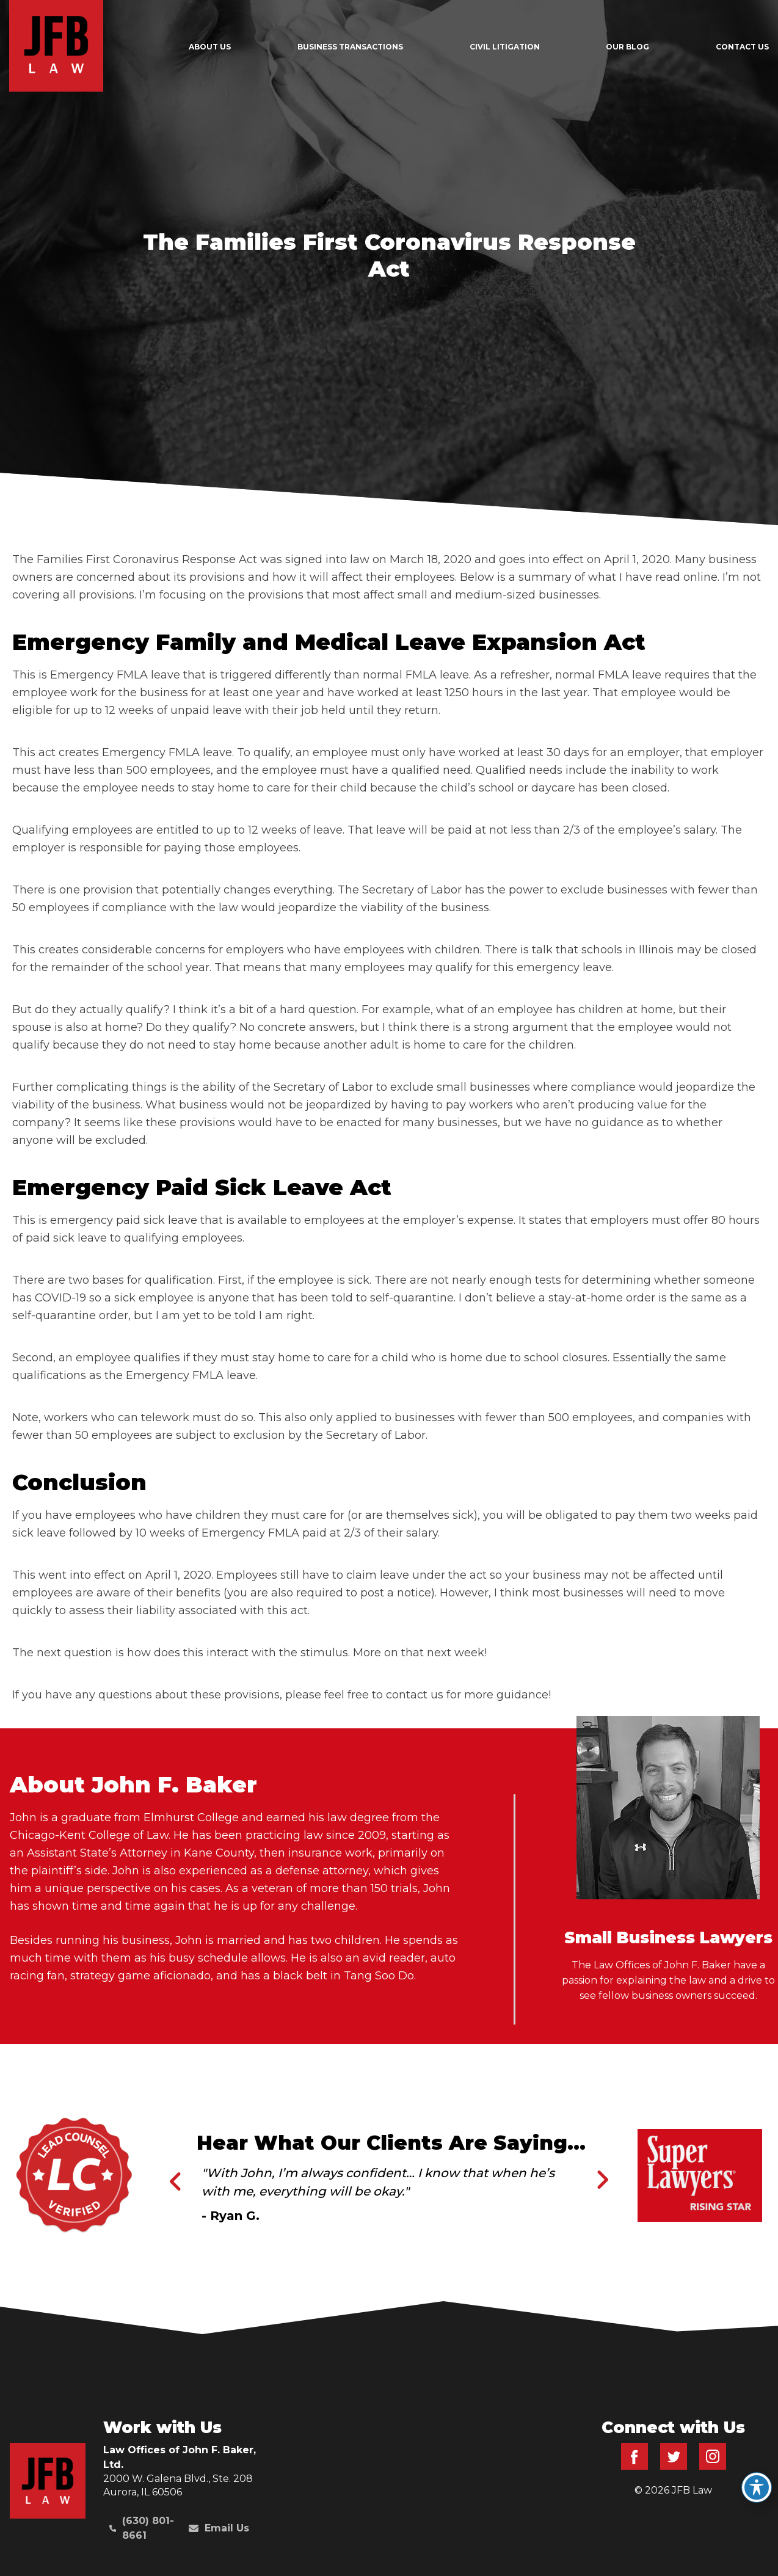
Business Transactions (350, 46)
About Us (210, 46)
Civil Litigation (505, 46)
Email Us (219, 2528)
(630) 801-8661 (141, 2528)
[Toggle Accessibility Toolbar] (756, 2487)
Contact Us (742, 46)
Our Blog (627, 46)
